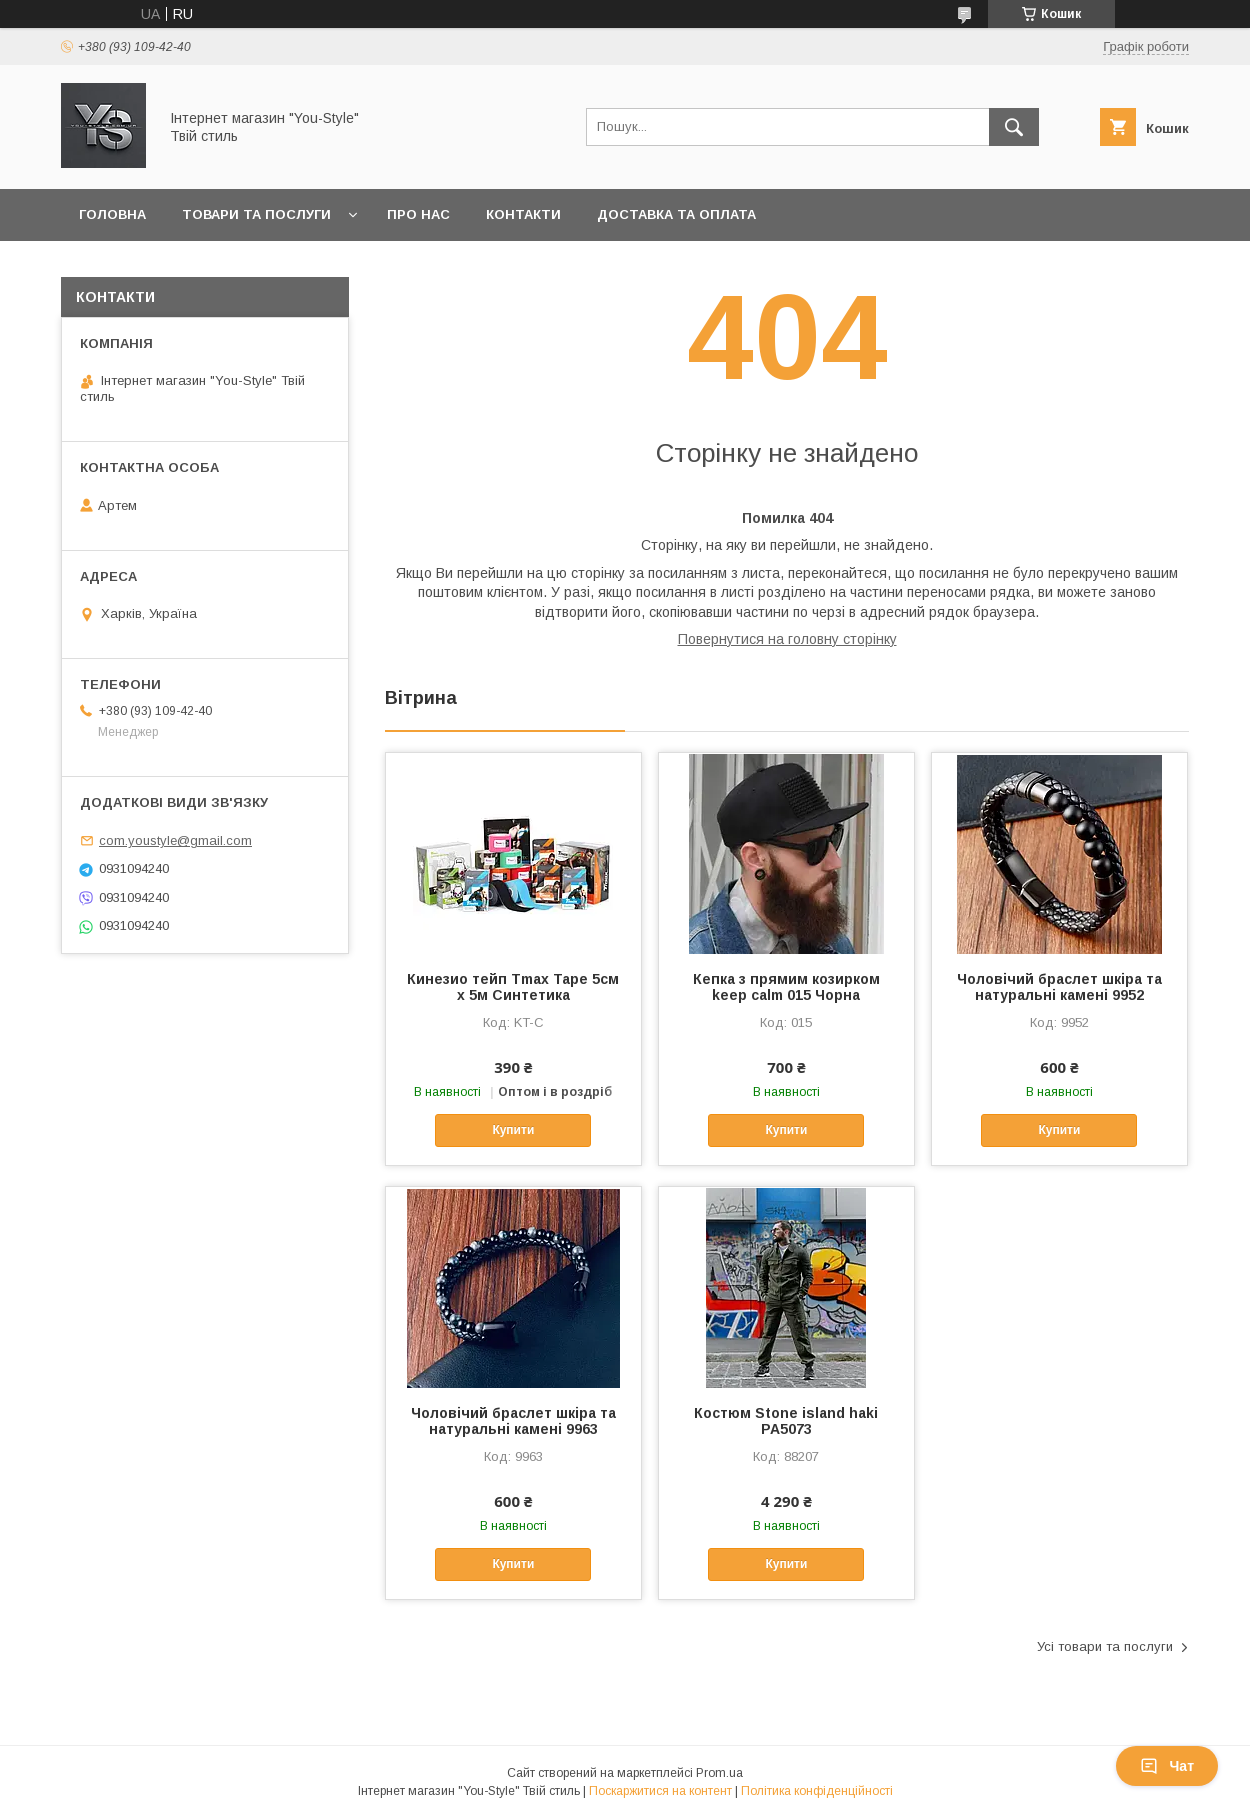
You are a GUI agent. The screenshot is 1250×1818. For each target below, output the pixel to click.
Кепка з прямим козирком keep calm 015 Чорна (786, 987)
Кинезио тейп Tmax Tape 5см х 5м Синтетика (513, 987)
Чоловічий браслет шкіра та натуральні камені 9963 (513, 1421)
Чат (1167, 1766)
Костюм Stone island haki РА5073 (786, 1421)
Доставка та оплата (676, 214)
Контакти (523, 214)
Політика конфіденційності (817, 1791)
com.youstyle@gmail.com (175, 840)
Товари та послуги (256, 214)
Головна (112, 214)
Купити (513, 1130)
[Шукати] (1014, 127)
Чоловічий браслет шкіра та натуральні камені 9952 (1059, 987)
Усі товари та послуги (1105, 1646)
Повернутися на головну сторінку (787, 639)
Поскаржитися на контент (660, 1791)
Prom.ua (719, 1773)
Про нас (418, 214)
